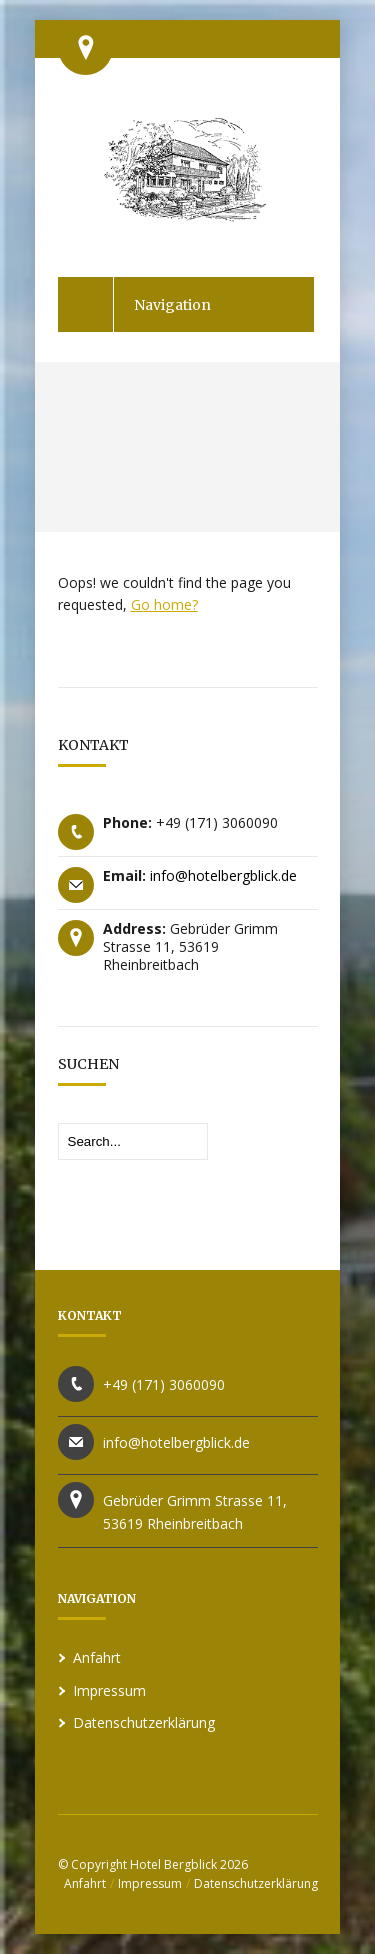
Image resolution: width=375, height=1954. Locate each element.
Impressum (109, 1690)
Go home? (164, 604)
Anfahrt (97, 1657)
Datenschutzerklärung (144, 1722)
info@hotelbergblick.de (223, 875)
